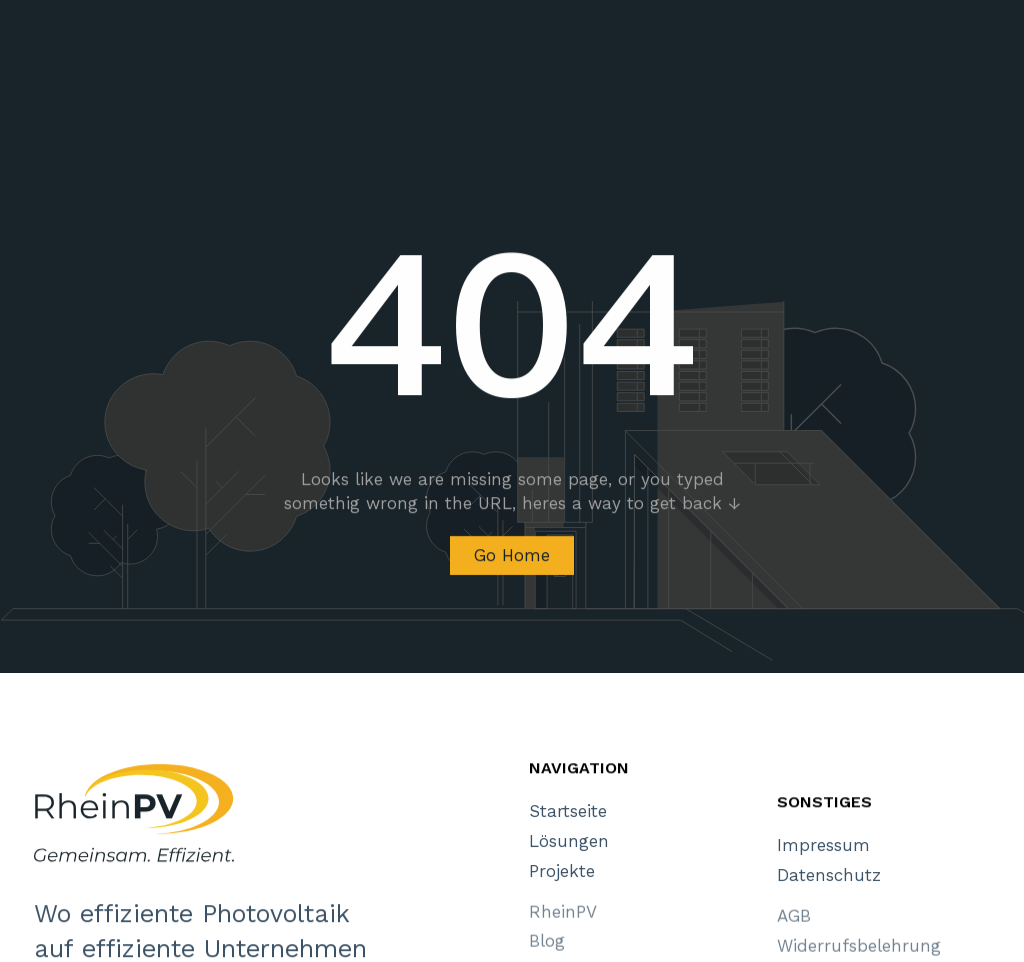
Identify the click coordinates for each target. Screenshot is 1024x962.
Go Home (512, 558)
